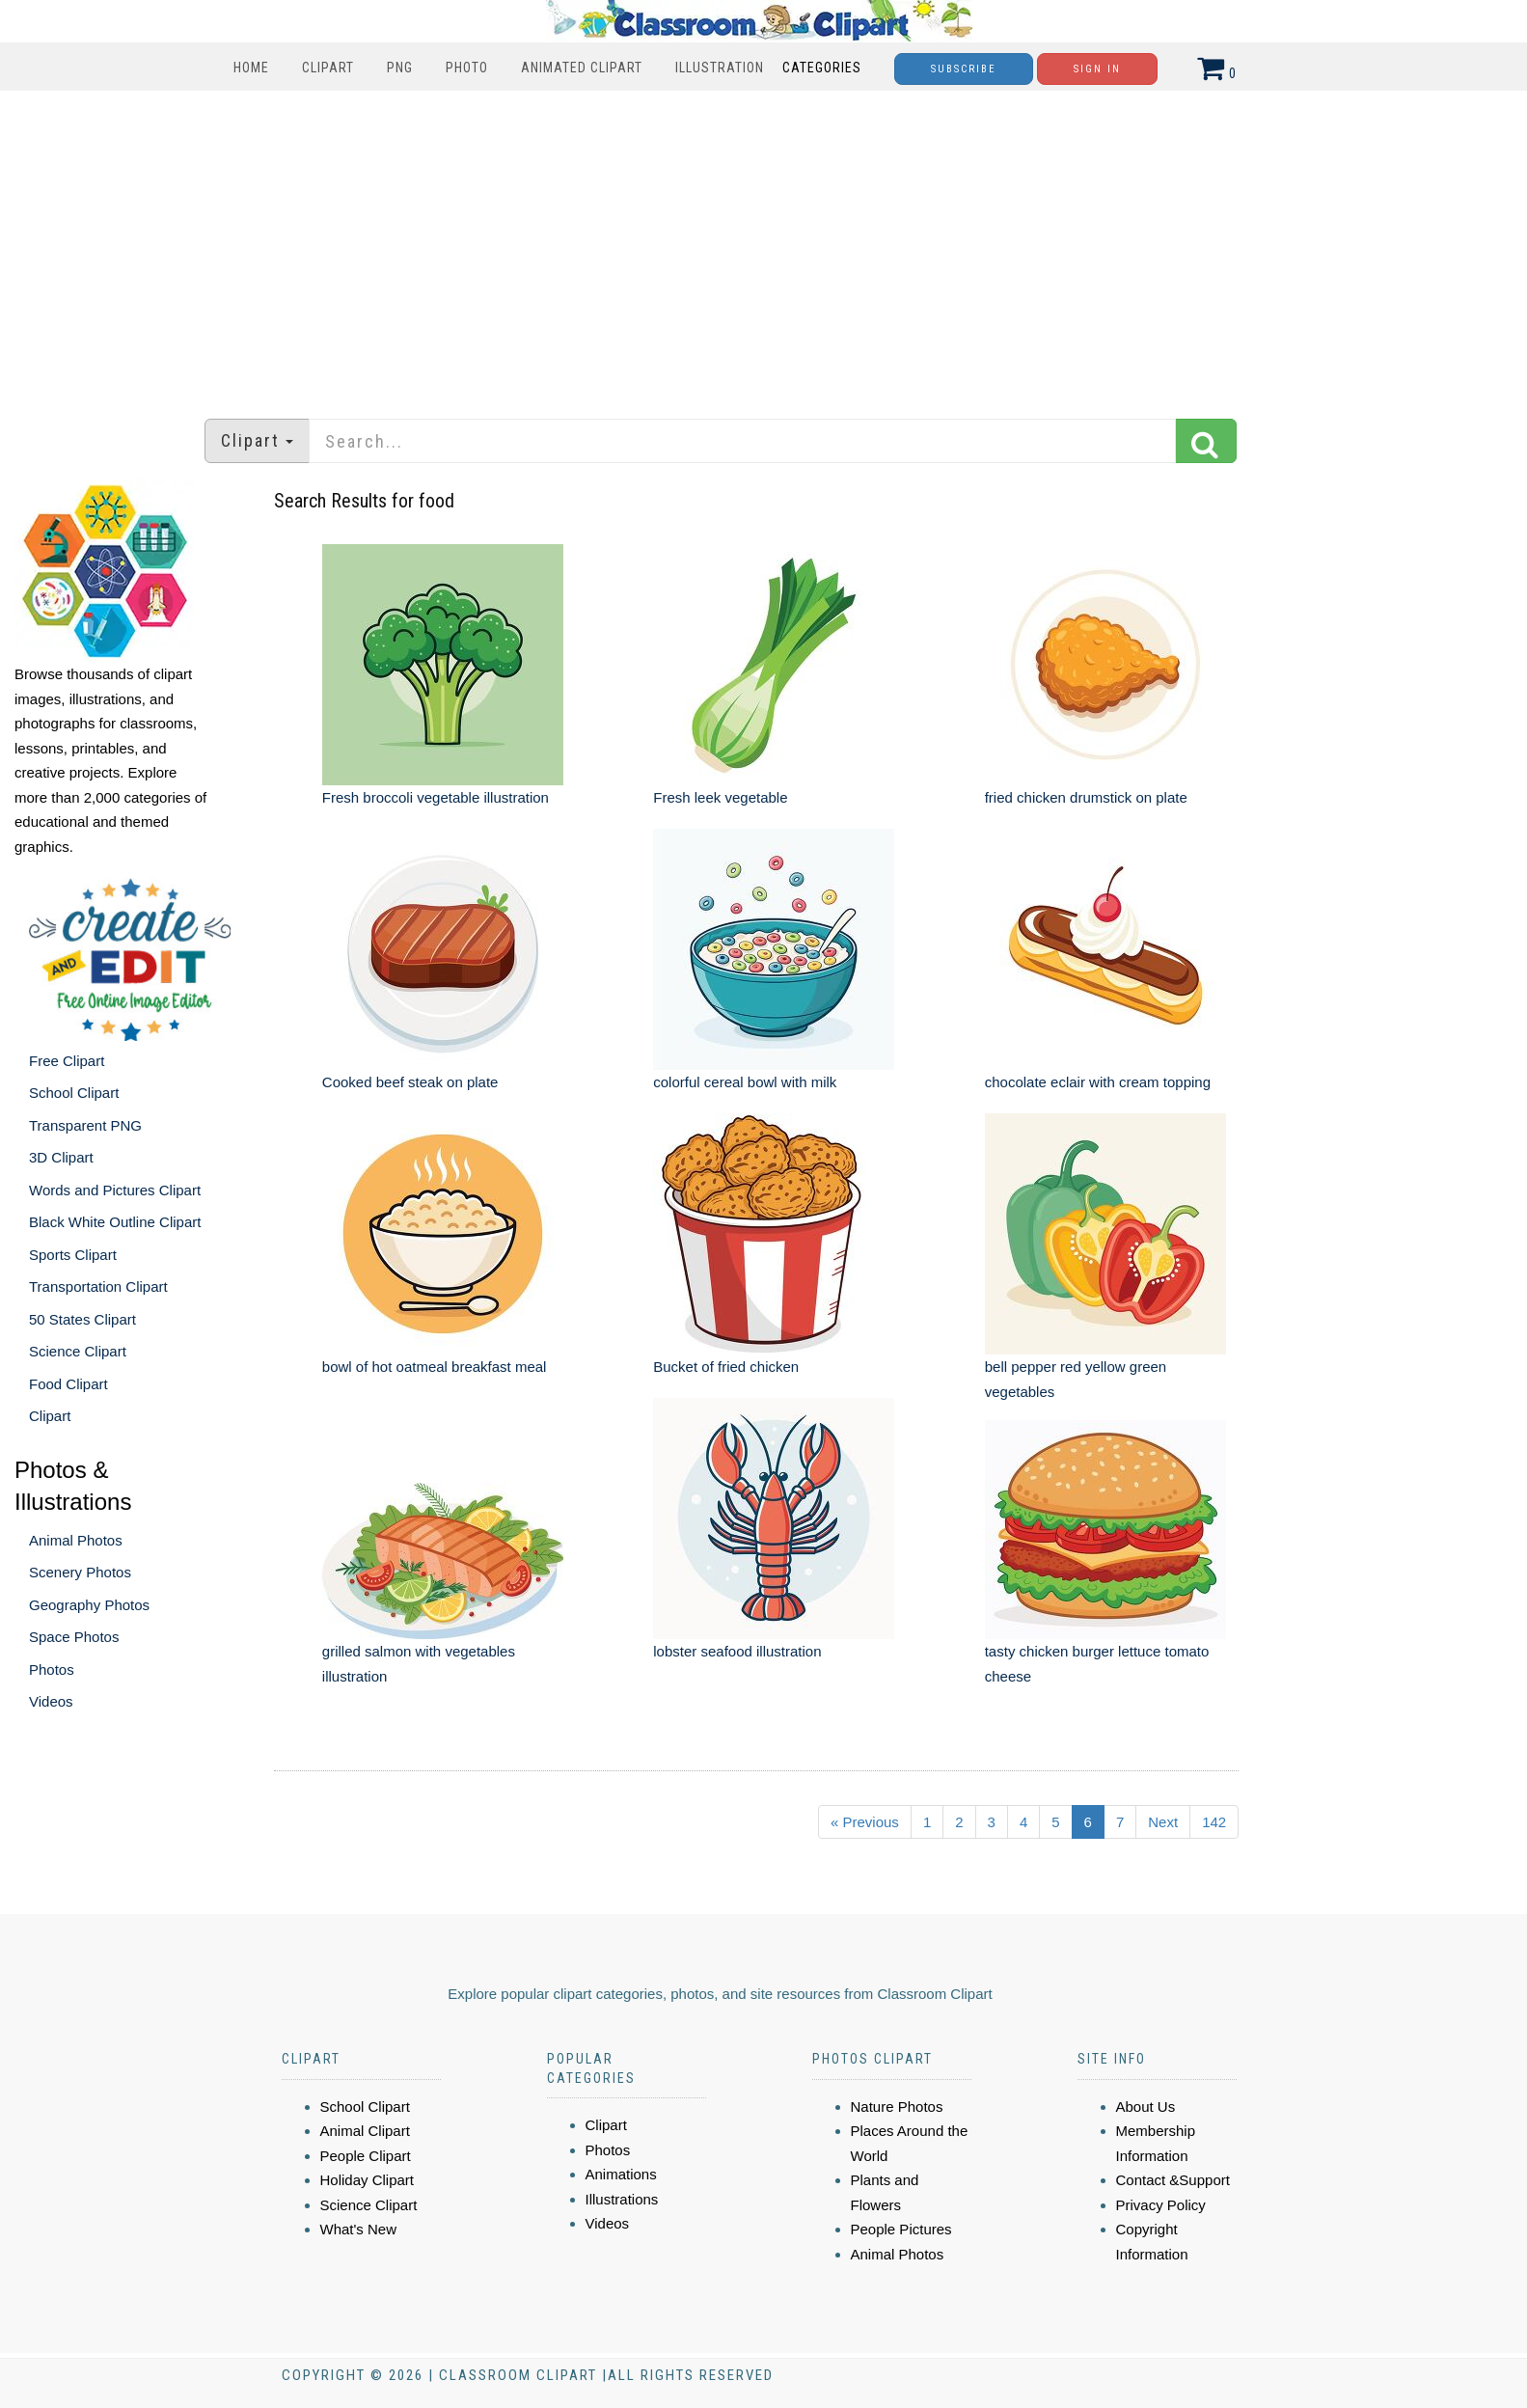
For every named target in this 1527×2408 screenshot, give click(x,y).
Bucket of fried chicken (726, 1366)
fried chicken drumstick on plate (1086, 797)
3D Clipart (61, 1157)
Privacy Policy (1161, 2205)
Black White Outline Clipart (115, 1222)
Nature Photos (897, 2106)
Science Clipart (77, 1351)
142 (1214, 1822)
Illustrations (622, 2199)
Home (251, 67)
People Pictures (901, 2229)
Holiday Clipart (367, 2180)
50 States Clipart (82, 1319)
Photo (467, 67)
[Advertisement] (764, 245)
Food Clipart (68, 1384)
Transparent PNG (85, 1125)
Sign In (1097, 69)
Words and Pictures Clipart (115, 1190)
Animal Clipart (365, 2130)
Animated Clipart (581, 67)
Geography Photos (89, 1605)
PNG (400, 67)
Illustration (719, 67)
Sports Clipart (73, 1254)
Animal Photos (76, 1540)
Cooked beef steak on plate (410, 1082)
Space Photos (74, 1636)
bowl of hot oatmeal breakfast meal (434, 1366)
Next (1163, 1822)
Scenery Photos (80, 1572)
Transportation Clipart (98, 1286)
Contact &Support (1173, 2180)
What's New (358, 2229)
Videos (51, 1701)
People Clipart (365, 2156)
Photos (51, 1669)
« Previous (865, 1822)
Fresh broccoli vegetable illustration (435, 797)
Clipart (328, 67)
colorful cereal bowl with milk (744, 1082)
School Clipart (74, 1092)
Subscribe (963, 69)
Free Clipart (66, 1061)
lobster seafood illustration (737, 1651)
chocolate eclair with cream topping (1098, 1082)
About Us (1146, 2106)
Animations (621, 2174)
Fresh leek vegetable (720, 797)
